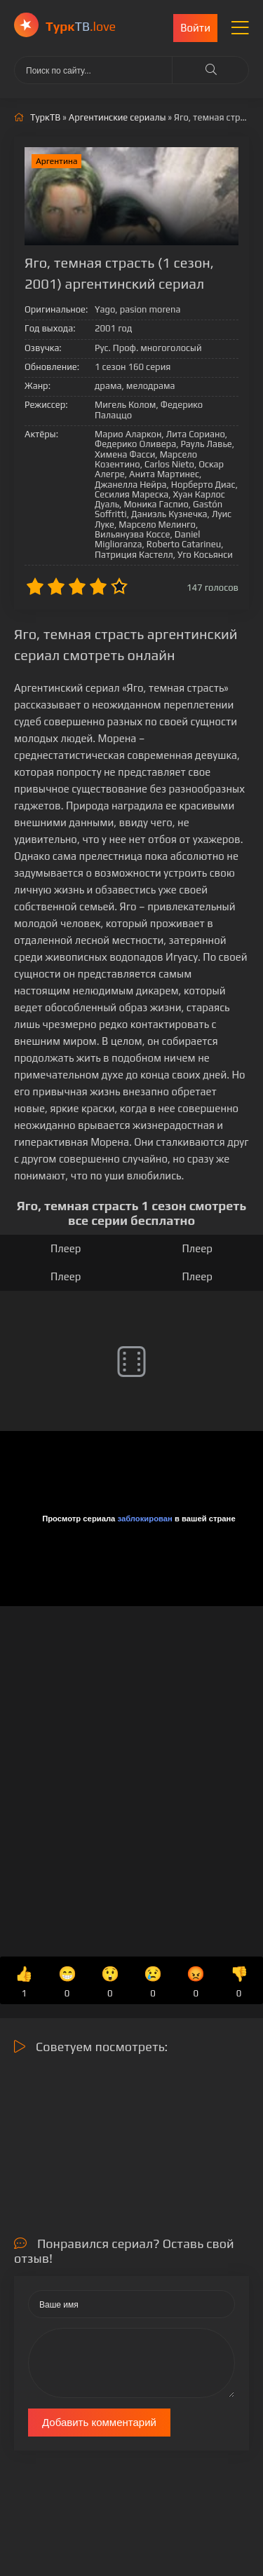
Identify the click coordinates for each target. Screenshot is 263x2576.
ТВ (81, 26)
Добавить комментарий (99, 2422)
